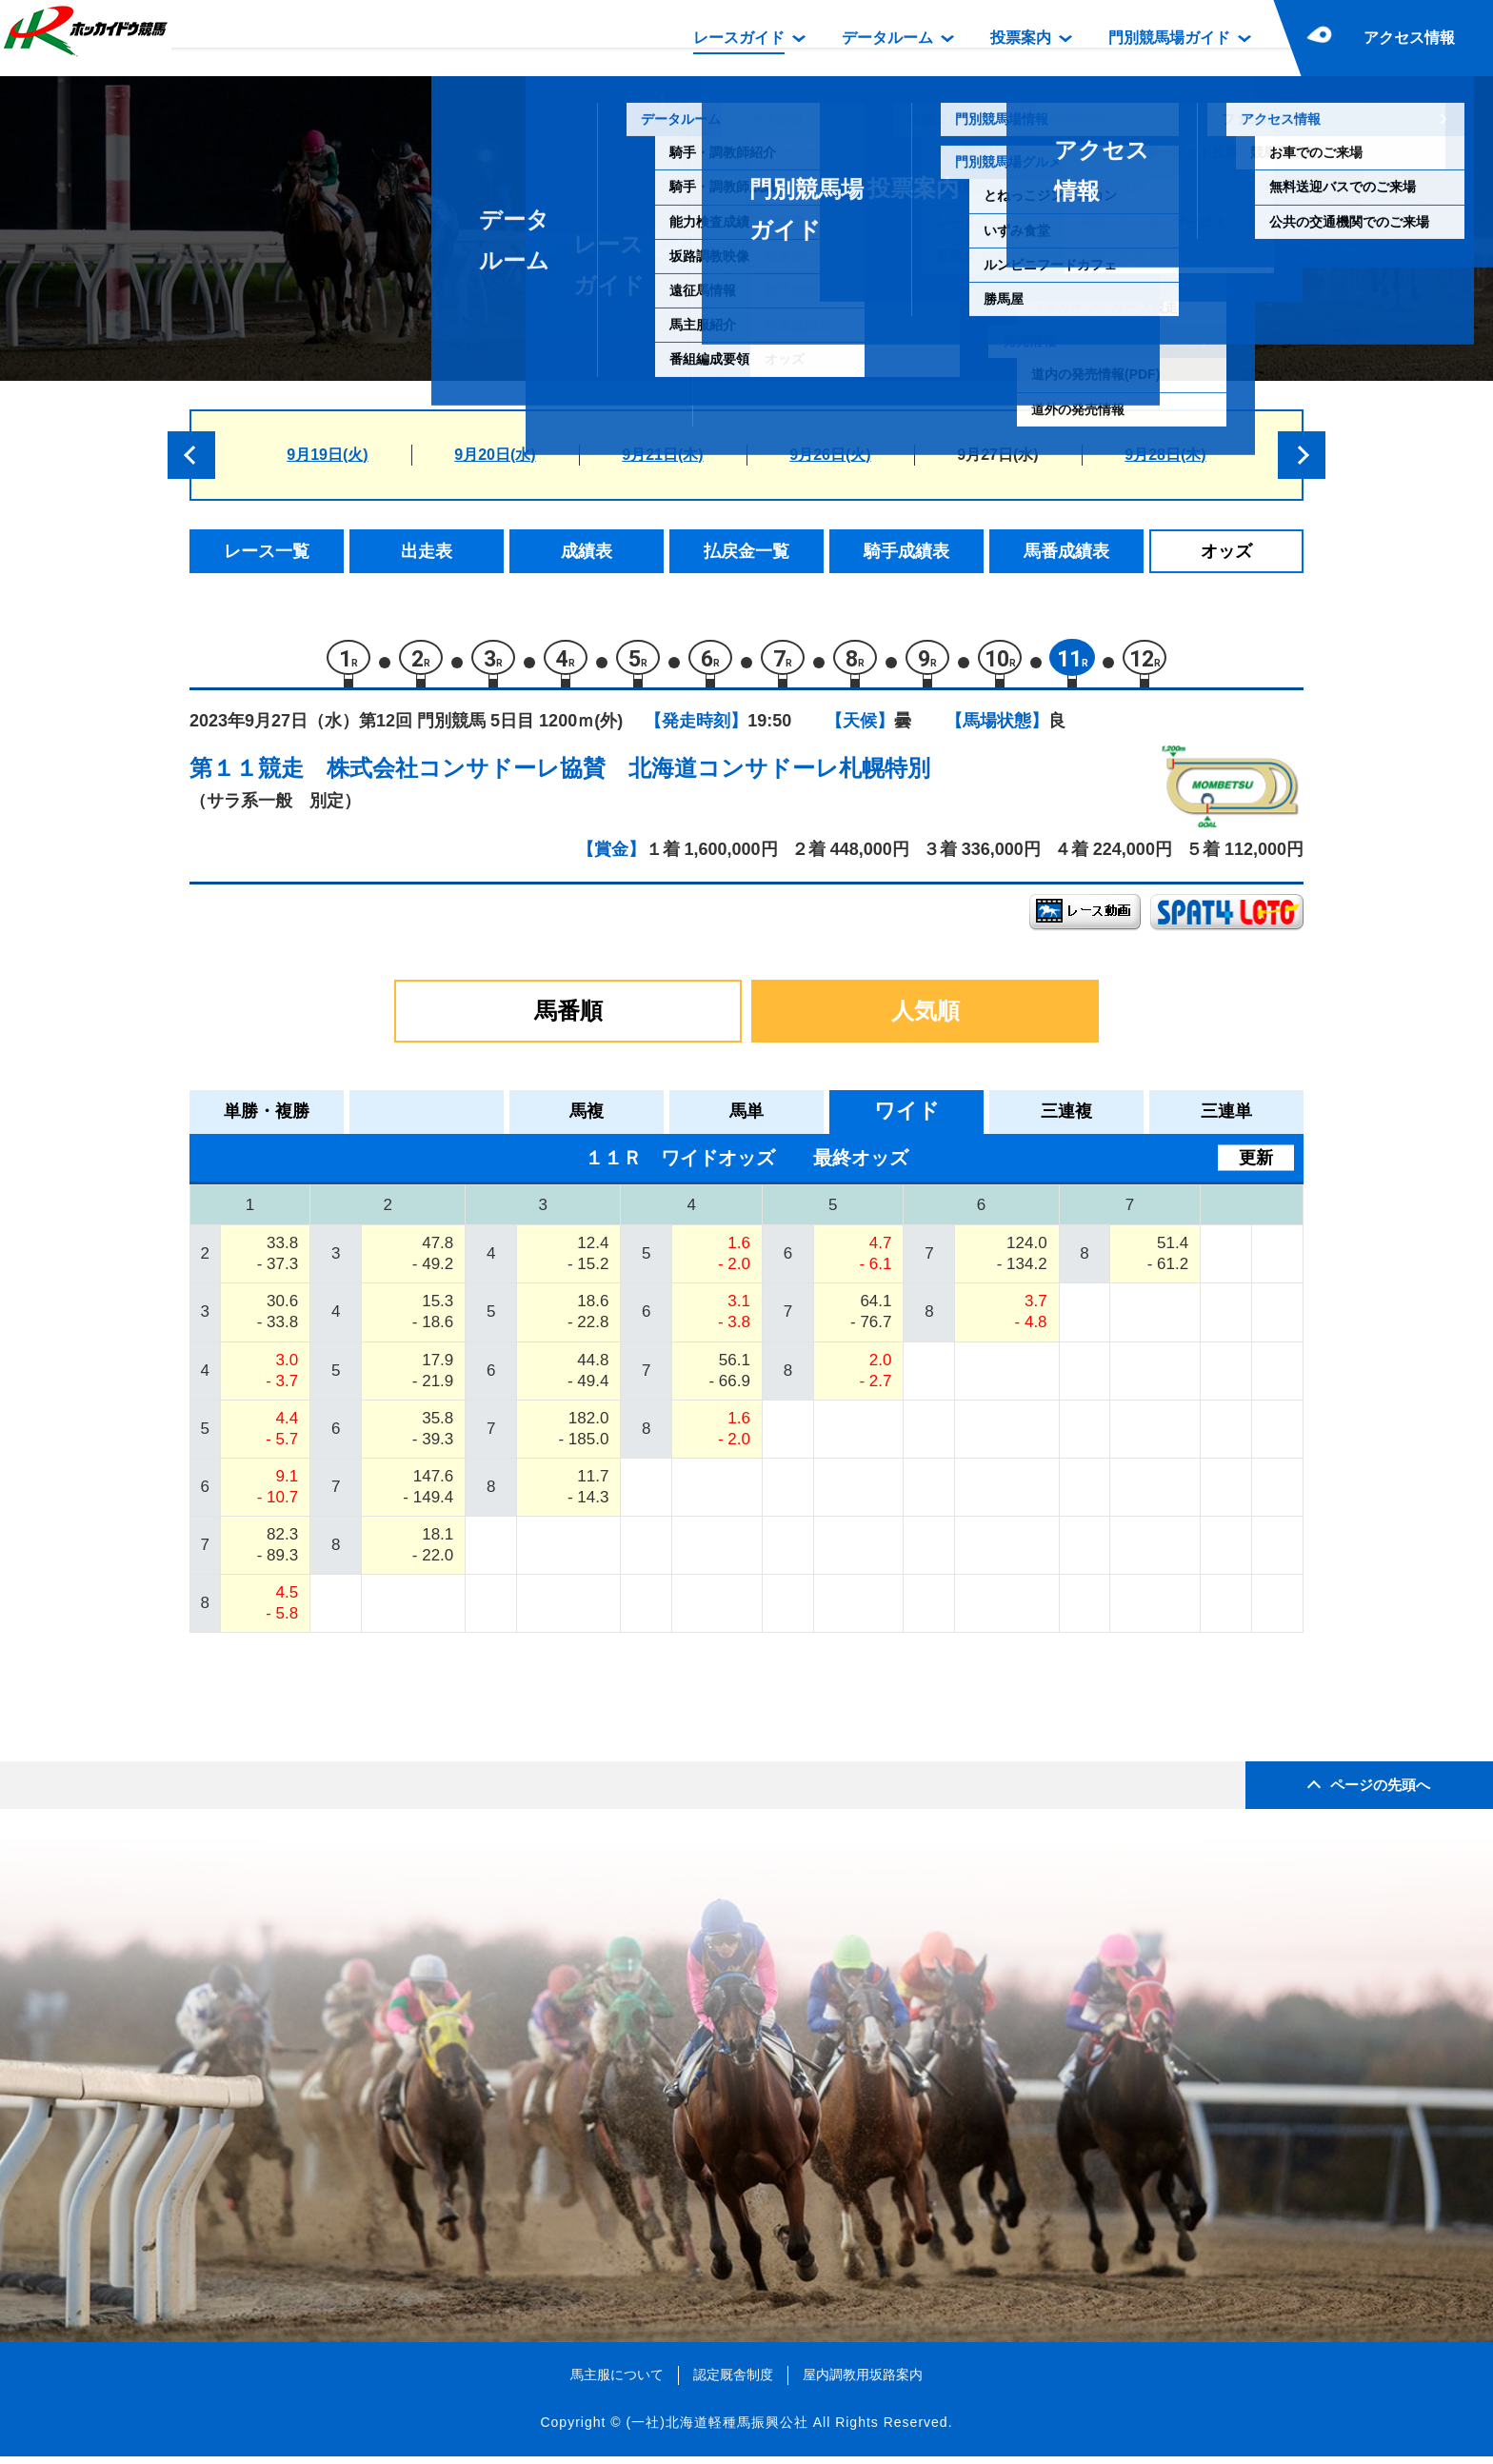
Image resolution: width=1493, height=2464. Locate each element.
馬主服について (617, 2383)
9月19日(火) (327, 455)
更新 (1256, 1165)
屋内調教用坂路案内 (863, 2383)
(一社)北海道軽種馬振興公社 (716, 2430)
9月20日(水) (494, 455)
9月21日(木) (662, 455)
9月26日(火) (829, 455)
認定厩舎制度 (733, 2383)
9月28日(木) (1165, 455)
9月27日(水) (997, 455)
